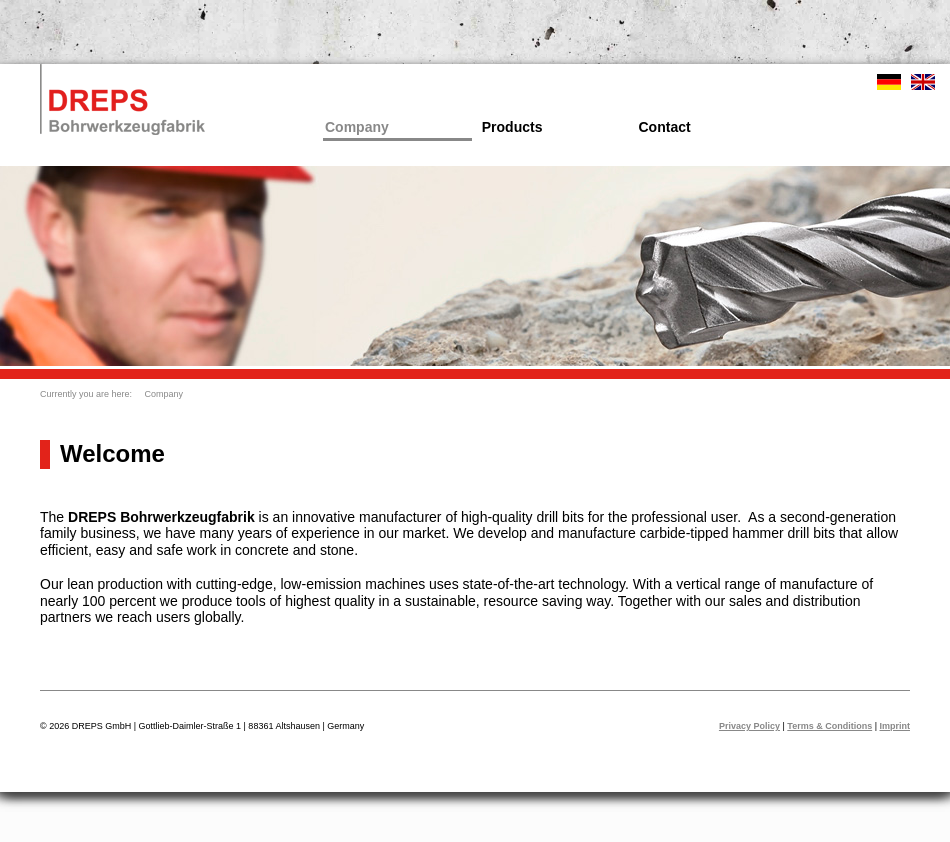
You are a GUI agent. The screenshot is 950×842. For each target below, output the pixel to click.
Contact (665, 127)
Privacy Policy (749, 726)
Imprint (895, 726)
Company (357, 127)
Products (512, 127)
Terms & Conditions (829, 726)
